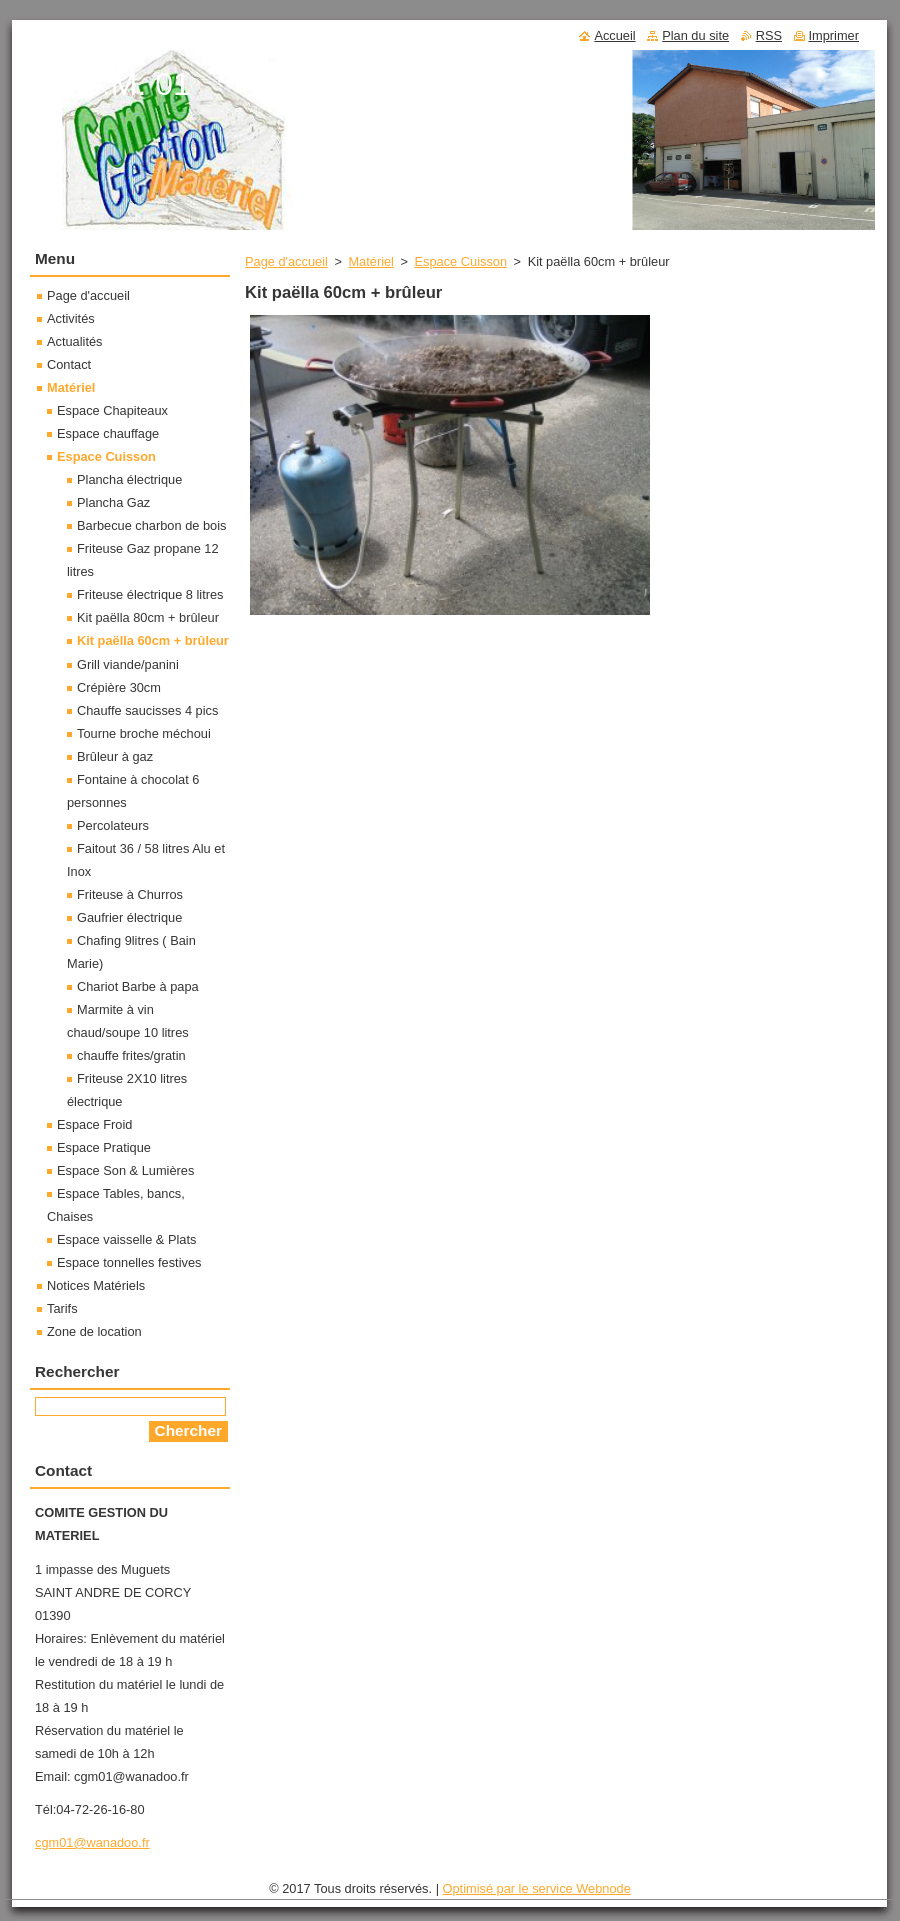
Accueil (614, 35)
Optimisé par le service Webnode (537, 1888)
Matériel (371, 261)
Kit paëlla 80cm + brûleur (148, 617)
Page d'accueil (286, 261)
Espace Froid (94, 1124)
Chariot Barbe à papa (138, 986)
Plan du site (695, 35)
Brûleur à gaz (115, 756)
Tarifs (62, 1308)
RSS (769, 35)
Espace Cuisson (461, 261)
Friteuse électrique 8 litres (150, 594)
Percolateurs (113, 825)
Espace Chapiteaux (112, 410)
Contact (69, 364)
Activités (71, 318)
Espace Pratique (104, 1147)
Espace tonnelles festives (129, 1262)
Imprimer (834, 35)
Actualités (74, 341)
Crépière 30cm (119, 687)
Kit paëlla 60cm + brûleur (153, 640)
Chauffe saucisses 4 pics (147, 710)
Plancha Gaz (113, 502)
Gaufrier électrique (129, 917)
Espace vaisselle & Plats (126, 1239)
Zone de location (94, 1331)
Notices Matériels (96, 1285)
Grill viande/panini (128, 664)
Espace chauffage (108, 433)
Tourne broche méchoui (144, 733)
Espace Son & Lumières (125, 1170)
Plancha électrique (129, 479)
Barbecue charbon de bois (151, 525)
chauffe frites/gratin (131, 1055)
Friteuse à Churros (130, 894)
